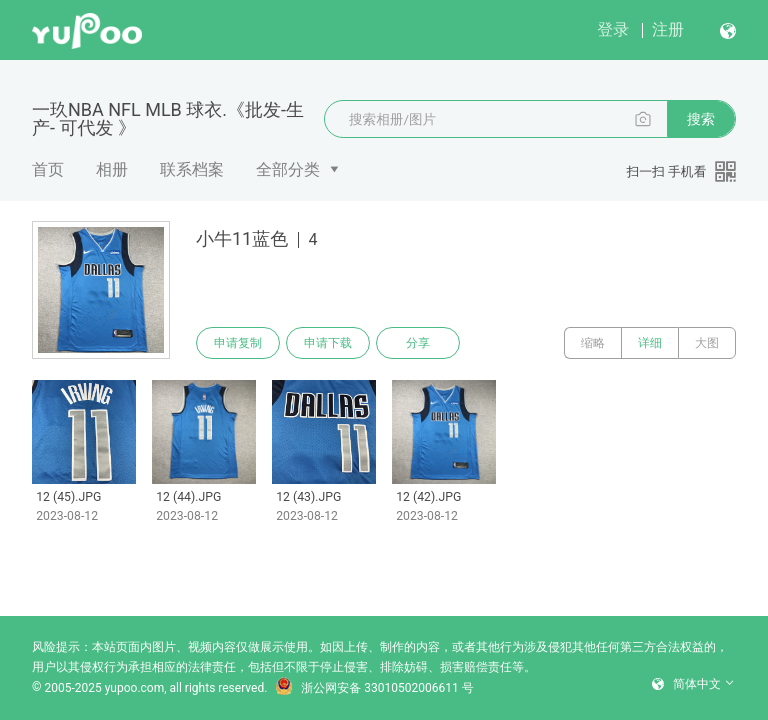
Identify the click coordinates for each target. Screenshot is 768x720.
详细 (650, 343)
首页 (48, 169)
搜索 (701, 119)
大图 (707, 343)
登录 (613, 29)
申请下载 (328, 343)
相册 (112, 169)
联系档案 (192, 169)
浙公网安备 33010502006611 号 (374, 688)
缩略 (593, 343)
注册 (668, 29)
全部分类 (288, 169)
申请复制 (238, 343)
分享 (418, 343)
